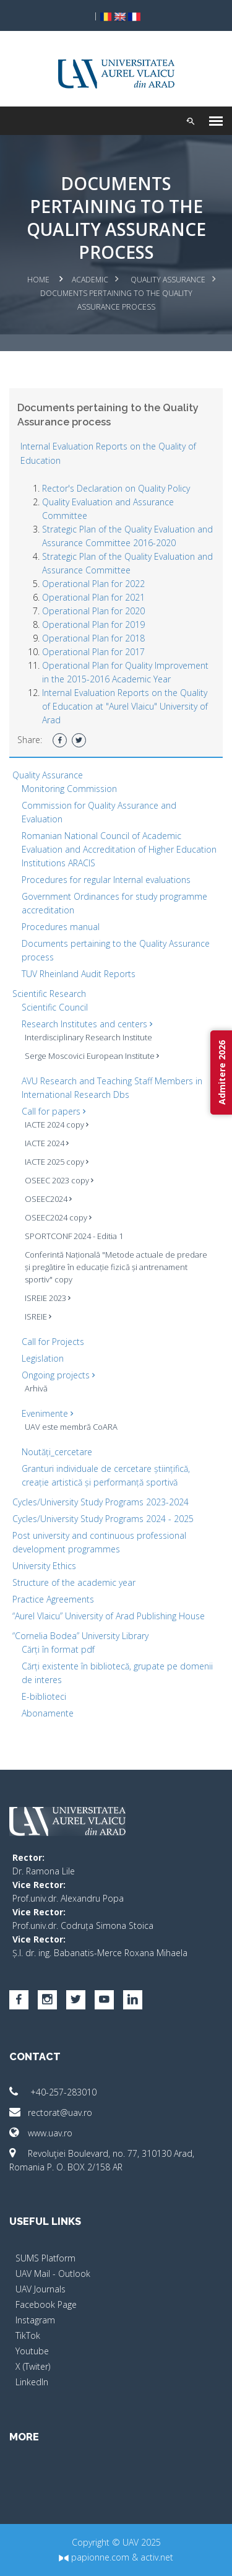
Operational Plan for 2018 (93, 638)
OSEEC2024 (48, 1198)
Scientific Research (49, 993)
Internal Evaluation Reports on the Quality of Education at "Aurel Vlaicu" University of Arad (125, 706)
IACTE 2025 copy (56, 1161)
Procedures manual (61, 927)
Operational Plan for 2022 (93, 584)
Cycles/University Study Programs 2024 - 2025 (103, 1519)
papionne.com (94, 2557)
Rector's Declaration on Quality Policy (116, 488)
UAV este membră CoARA (71, 1426)
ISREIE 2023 (48, 1297)
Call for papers (53, 1111)
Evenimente (47, 1413)
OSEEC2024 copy (58, 1217)
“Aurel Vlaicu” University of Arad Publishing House (108, 1616)
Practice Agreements (53, 1599)
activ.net (156, 2557)
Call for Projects (53, 1341)
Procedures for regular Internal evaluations (106, 880)
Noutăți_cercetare (57, 1452)
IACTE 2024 (47, 1143)
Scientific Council (55, 1007)
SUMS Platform (45, 2258)
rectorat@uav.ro (50, 2112)
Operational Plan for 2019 (93, 624)
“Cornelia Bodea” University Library (80, 1636)
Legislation (43, 1358)
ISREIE (38, 1316)
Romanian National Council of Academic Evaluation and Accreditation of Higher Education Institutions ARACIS (119, 849)
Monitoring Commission (69, 788)
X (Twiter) (32, 2366)
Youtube (32, 2351)
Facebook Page (46, 2304)
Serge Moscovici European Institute (92, 1055)
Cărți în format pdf (58, 1649)
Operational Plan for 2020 (93, 611)
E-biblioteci (44, 1696)
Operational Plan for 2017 (93, 652)
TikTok (27, 2335)
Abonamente (48, 1713)
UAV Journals (40, 2289)
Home (38, 279)
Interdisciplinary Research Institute (88, 1037)
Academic (90, 279)
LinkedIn (31, 2382)
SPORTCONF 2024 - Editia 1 (74, 1236)
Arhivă (36, 1388)
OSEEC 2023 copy (59, 1180)
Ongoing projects (58, 1375)
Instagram (35, 2320)
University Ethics (44, 1566)
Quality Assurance (168, 279)
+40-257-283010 (53, 2092)
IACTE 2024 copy (56, 1124)
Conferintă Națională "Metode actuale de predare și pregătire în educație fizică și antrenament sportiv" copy (116, 1267)
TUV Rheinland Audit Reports (78, 974)
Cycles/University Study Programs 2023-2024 (100, 1502)
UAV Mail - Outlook (52, 2273)
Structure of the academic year (73, 1582)
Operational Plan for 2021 (93, 597)
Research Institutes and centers (87, 1024)
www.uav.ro (40, 2133)
